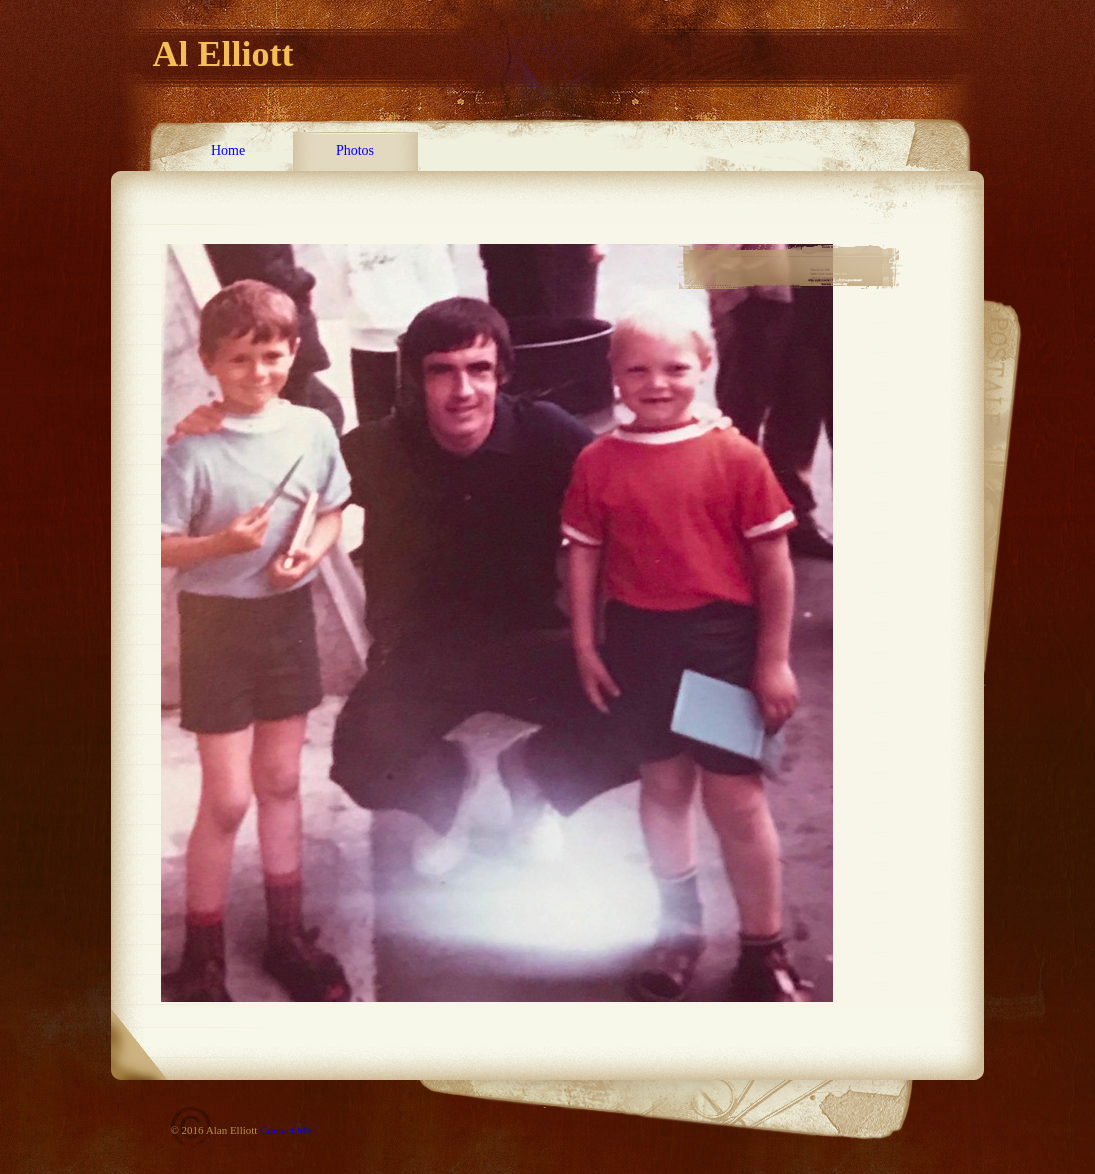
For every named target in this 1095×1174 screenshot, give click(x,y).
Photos (355, 150)
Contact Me (286, 1130)
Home (228, 150)
